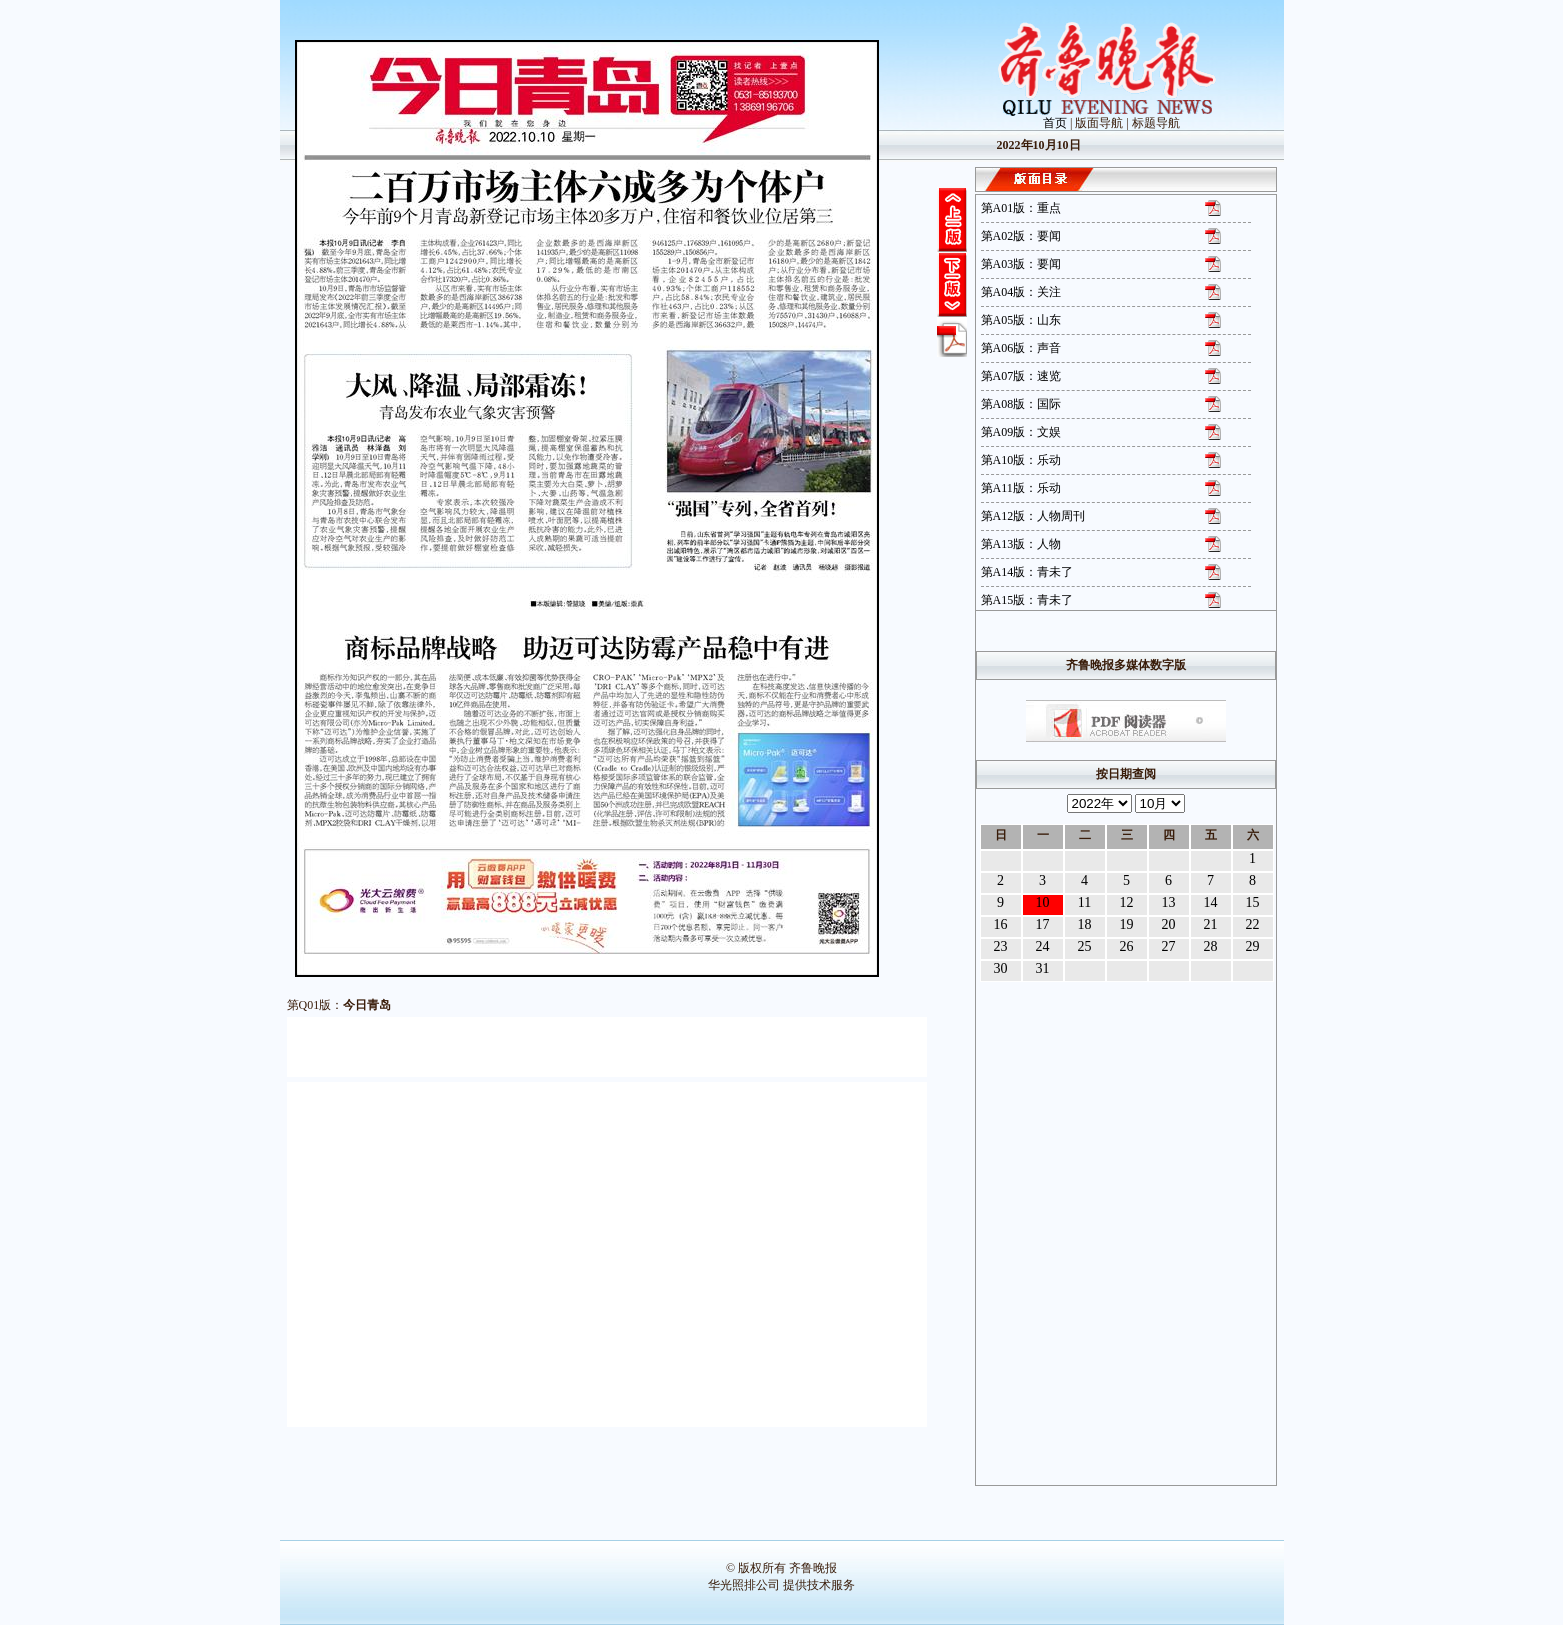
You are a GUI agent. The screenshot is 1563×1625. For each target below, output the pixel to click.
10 (1043, 902)
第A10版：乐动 (1021, 460)
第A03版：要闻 (1021, 264)
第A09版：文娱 (1021, 432)
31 (1043, 968)
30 (1001, 968)
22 (1253, 924)
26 (1127, 946)
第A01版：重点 (1021, 208)
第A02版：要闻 (1021, 236)
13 (1169, 902)
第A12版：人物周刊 (1033, 516)
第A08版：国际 (1021, 404)
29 (1253, 946)
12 (1127, 902)
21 (1211, 924)
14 (1211, 902)
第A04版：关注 (1021, 292)
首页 (1055, 123)
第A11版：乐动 (1021, 488)
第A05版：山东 (1021, 320)
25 (1085, 946)
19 (1127, 924)
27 (1169, 946)
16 (1001, 924)
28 (1211, 946)
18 (1085, 924)
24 (1043, 946)
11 (1084, 902)
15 (1253, 902)
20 (1169, 924)
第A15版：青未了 (1027, 600)
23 (1001, 946)
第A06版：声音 (1021, 348)
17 (1043, 924)
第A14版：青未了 (1027, 572)
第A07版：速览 (1021, 376)
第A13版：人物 (1021, 544)
